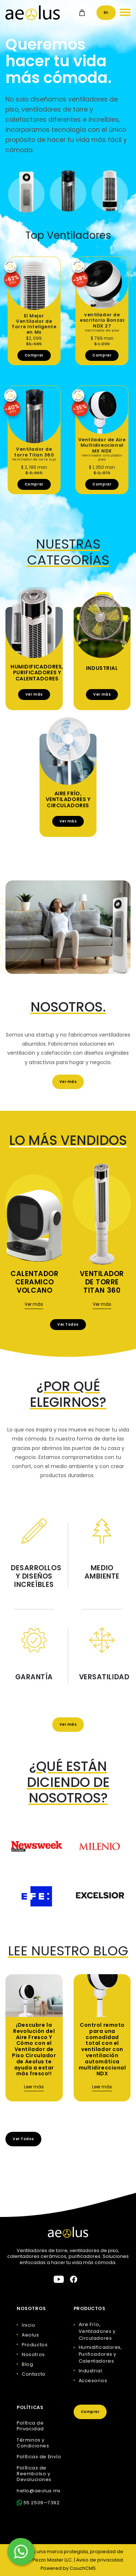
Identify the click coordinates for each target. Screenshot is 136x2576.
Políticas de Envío (39, 2457)
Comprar (34, 355)
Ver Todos (68, 1324)
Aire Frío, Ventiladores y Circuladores (68, 800)
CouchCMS (83, 2568)
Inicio (28, 2325)
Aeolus (30, 2335)
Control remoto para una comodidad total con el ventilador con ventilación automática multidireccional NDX (102, 2049)
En (106, 12)
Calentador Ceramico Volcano (35, 1282)
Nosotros (33, 2354)
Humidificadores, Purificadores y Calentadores (37, 673)
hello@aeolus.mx (38, 2491)
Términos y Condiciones (33, 2443)
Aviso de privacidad (99, 2560)
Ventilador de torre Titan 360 (102, 1282)
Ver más (34, 694)
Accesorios (93, 2380)
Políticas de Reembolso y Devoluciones (34, 2474)
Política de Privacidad (30, 2426)
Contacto (33, 2374)
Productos (35, 2345)
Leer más (34, 2087)
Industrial (102, 668)
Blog (27, 2364)
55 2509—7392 (38, 2503)
